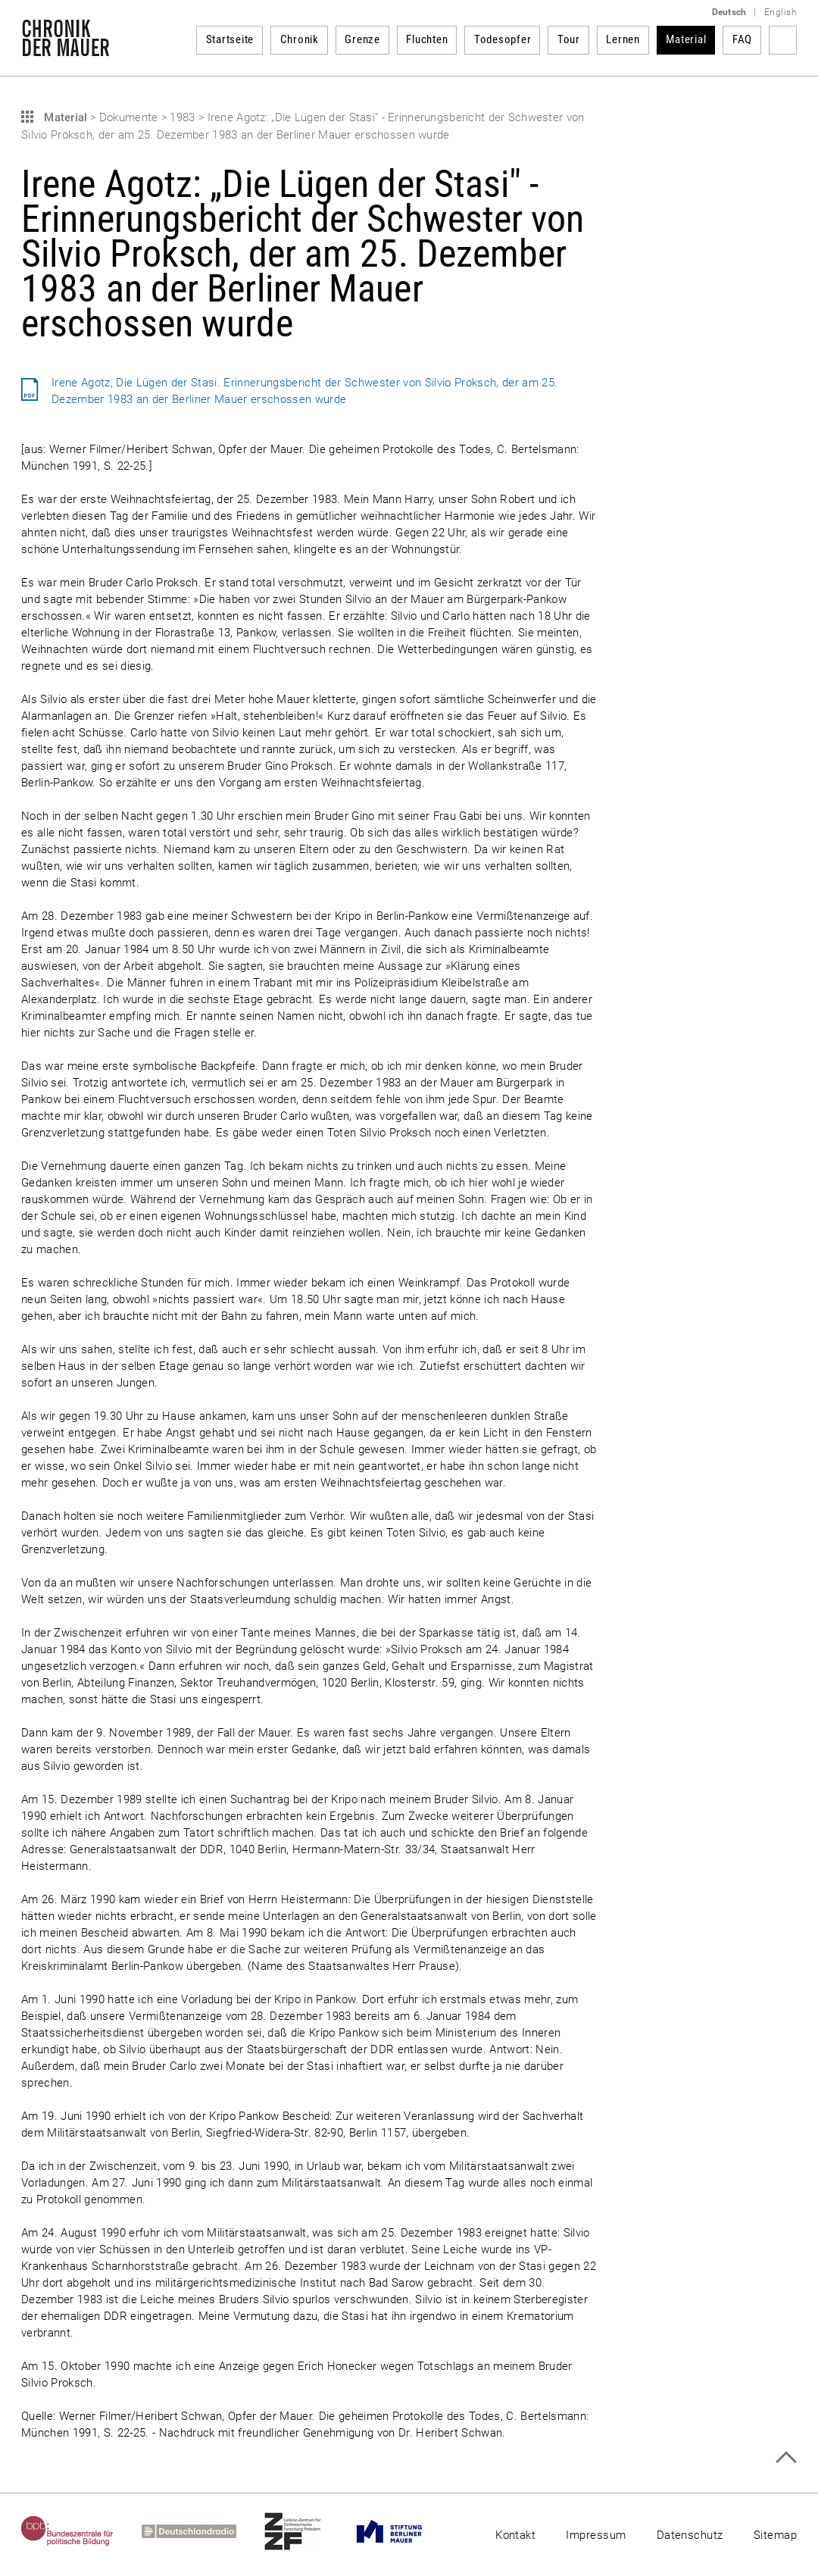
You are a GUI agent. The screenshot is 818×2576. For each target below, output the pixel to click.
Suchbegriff (783, 40)
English (780, 12)
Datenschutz (690, 2535)
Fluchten (427, 39)
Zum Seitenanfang (785, 2457)
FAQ (742, 39)
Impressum (596, 2535)
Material (686, 39)
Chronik (299, 39)
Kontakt (515, 2535)
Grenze (362, 39)
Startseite (230, 39)
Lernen (623, 39)
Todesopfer (503, 39)
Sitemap (775, 2535)
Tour (568, 39)
